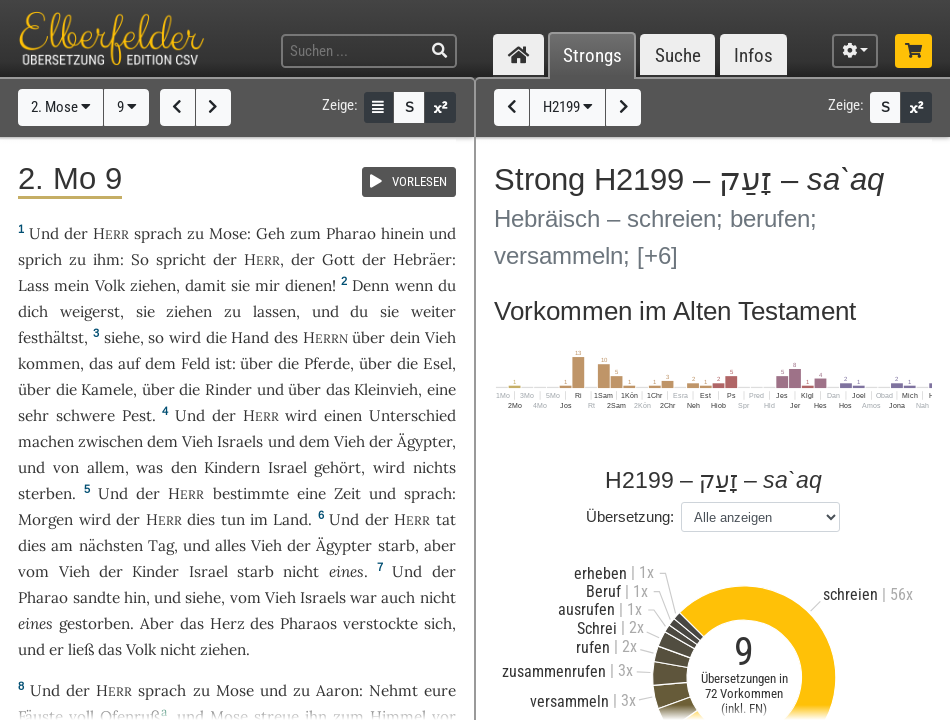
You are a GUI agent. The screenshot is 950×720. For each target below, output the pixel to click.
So (140, 259)
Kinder (155, 571)
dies (201, 519)
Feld (195, 363)
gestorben (94, 623)
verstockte (380, 623)
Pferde (327, 363)
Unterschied (412, 415)
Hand (250, 337)
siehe (122, 337)
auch (398, 597)
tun (233, 519)
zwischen (110, 441)
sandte (96, 597)
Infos (753, 55)
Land (290, 519)
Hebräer (422, 259)
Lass (33, 285)
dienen (308, 285)
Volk (110, 285)
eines (346, 571)
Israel (287, 467)
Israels (240, 441)
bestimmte (251, 493)
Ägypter (424, 441)
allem (106, 467)
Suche (678, 55)
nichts (434, 467)
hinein (402, 233)
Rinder (228, 389)
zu (195, 233)
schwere (85, 415)
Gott (338, 259)
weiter (433, 311)
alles (230, 545)
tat (446, 519)
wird (185, 337)
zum (305, 233)
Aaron (337, 690)
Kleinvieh (386, 389)
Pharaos (308, 623)
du (447, 285)
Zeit (347, 493)
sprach (158, 233)
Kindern (232, 467)
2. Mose (61, 107)
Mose (228, 233)
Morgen (45, 519)
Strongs (592, 55)
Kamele (107, 389)
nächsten (111, 545)
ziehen (153, 285)
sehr (33, 415)
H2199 (568, 107)
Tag (161, 545)
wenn (414, 285)
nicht (301, 571)
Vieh (440, 337)
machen (46, 441)
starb (396, 545)
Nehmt (393, 690)
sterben (45, 493)
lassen (274, 311)
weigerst (90, 311)
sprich (40, 259)
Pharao (351, 233)
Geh (270, 233)
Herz (227, 623)
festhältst (51, 337)
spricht (181, 259)
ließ (81, 649)
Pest (137, 415)
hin (135, 597)
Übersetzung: (630, 516)
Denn (370, 285)
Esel (437, 363)
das (101, 363)
